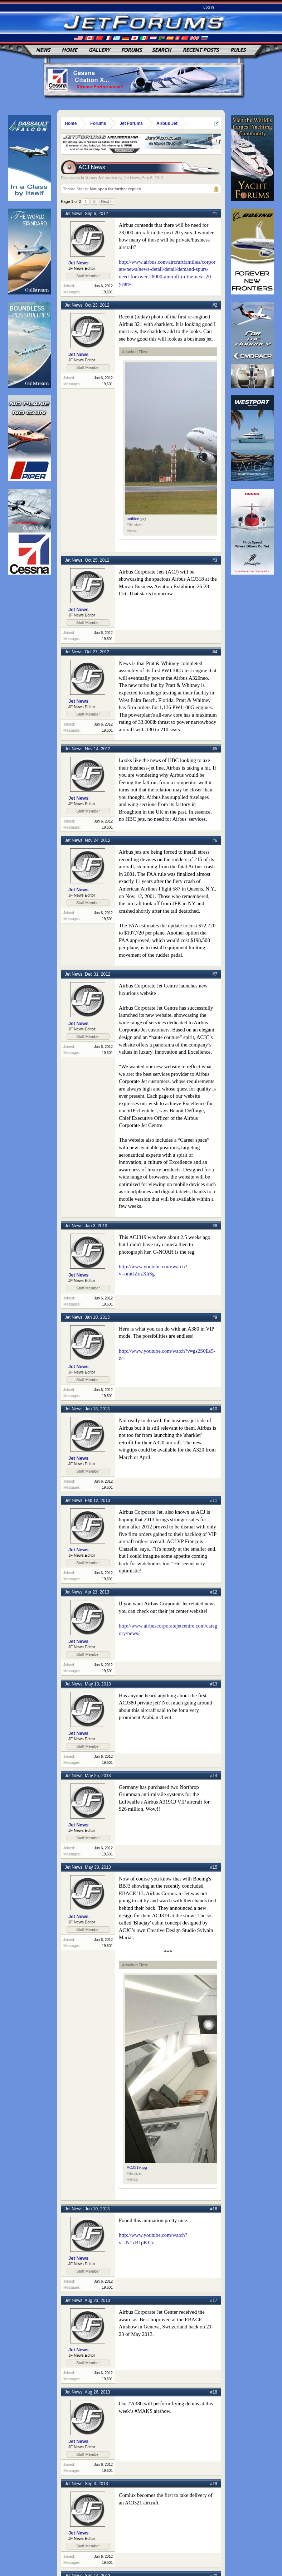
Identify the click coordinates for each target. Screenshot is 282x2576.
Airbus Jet (94, 178)
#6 (215, 840)
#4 (215, 651)
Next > (106, 201)
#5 (215, 748)
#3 (215, 560)
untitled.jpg (136, 519)
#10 (213, 1408)
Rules (238, 50)
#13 (213, 1684)
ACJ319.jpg (137, 2167)
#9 (215, 1317)
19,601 (107, 292)
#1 (215, 213)
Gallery (99, 50)
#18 (213, 2392)
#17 (213, 2300)
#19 (213, 2483)
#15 (213, 1867)
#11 (213, 1500)
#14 (213, 1775)
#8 (215, 1225)
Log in (208, 7)
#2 (215, 305)
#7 (215, 974)
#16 (213, 2208)
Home (69, 50)
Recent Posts (201, 50)
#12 (213, 1592)
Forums (131, 50)
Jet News (131, 178)
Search (161, 50)
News (43, 50)
